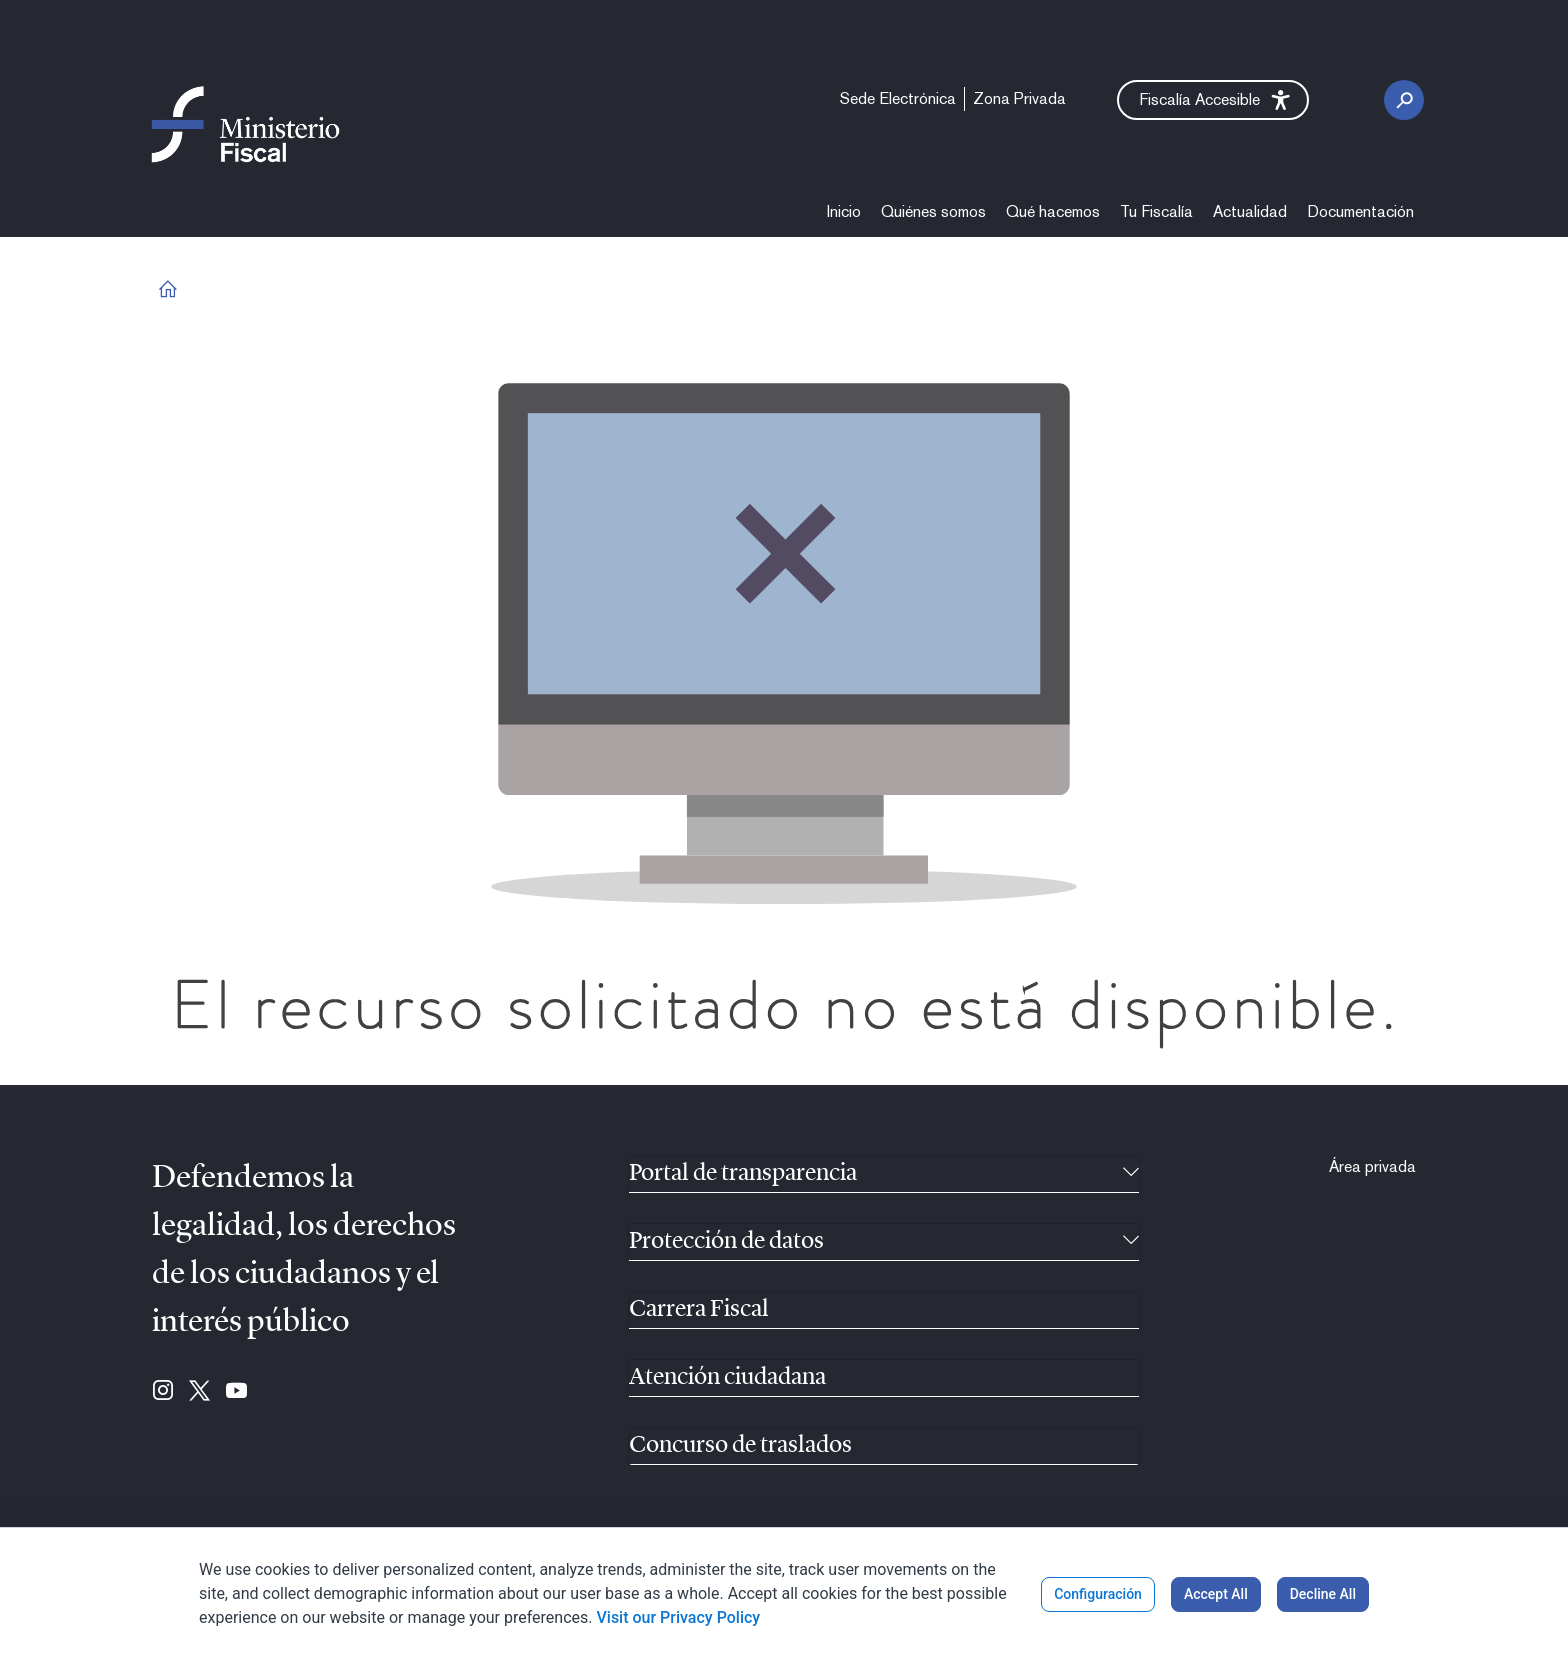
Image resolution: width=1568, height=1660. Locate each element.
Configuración (1098, 1594)
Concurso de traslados (740, 1446)
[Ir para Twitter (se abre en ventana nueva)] (199, 1392)
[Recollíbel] (1131, 1174)
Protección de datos (726, 1242)
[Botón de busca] (1404, 100)
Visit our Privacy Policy (678, 1617)
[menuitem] (898, 99)
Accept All (1216, 1594)
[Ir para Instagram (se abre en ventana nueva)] (163, 1392)
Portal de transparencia (743, 1174)
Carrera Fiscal (699, 1310)
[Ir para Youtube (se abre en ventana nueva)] (236, 1392)
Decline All (1323, 1594)
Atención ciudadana (727, 1378)
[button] (1213, 100)
